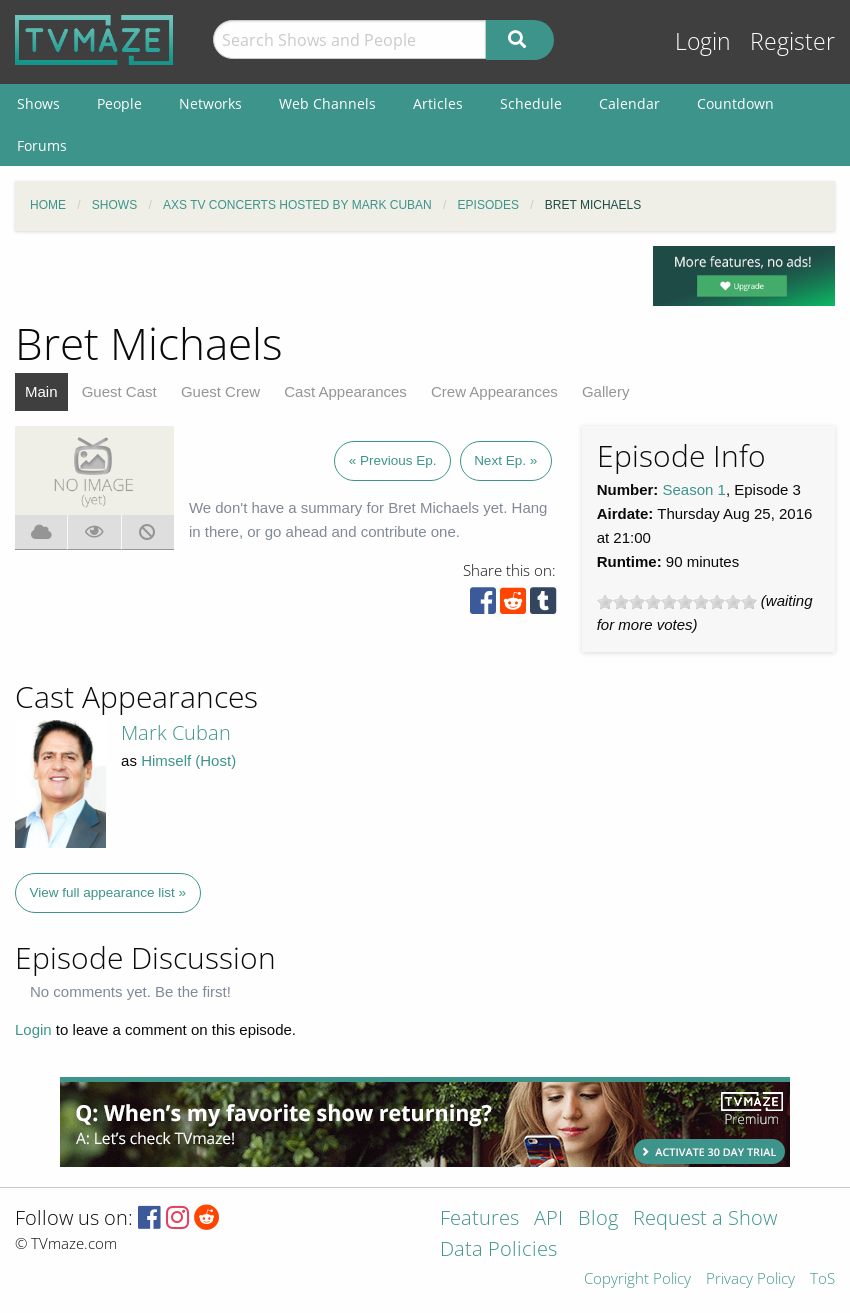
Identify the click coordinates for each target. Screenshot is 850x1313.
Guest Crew (220, 391)
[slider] (677, 602)
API (548, 1219)
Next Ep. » (505, 460)
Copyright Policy (637, 1279)
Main (41, 391)
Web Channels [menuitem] (327, 103)
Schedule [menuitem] (531, 103)
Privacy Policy (750, 1279)
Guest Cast (119, 391)
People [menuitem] (119, 103)
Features (479, 1219)
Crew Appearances (494, 391)
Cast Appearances (345, 391)
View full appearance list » (108, 892)
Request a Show (705, 1219)
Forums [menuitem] (42, 145)
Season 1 (694, 489)
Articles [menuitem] (438, 103)
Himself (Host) (188, 760)
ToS (822, 1279)
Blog (598, 1219)
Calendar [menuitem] (629, 103)
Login (703, 41)
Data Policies (498, 1250)
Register (792, 41)
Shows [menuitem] (38, 103)
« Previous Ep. (393, 460)
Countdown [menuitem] (735, 103)
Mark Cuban (176, 732)
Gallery (606, 391)
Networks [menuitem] (210, 103)
